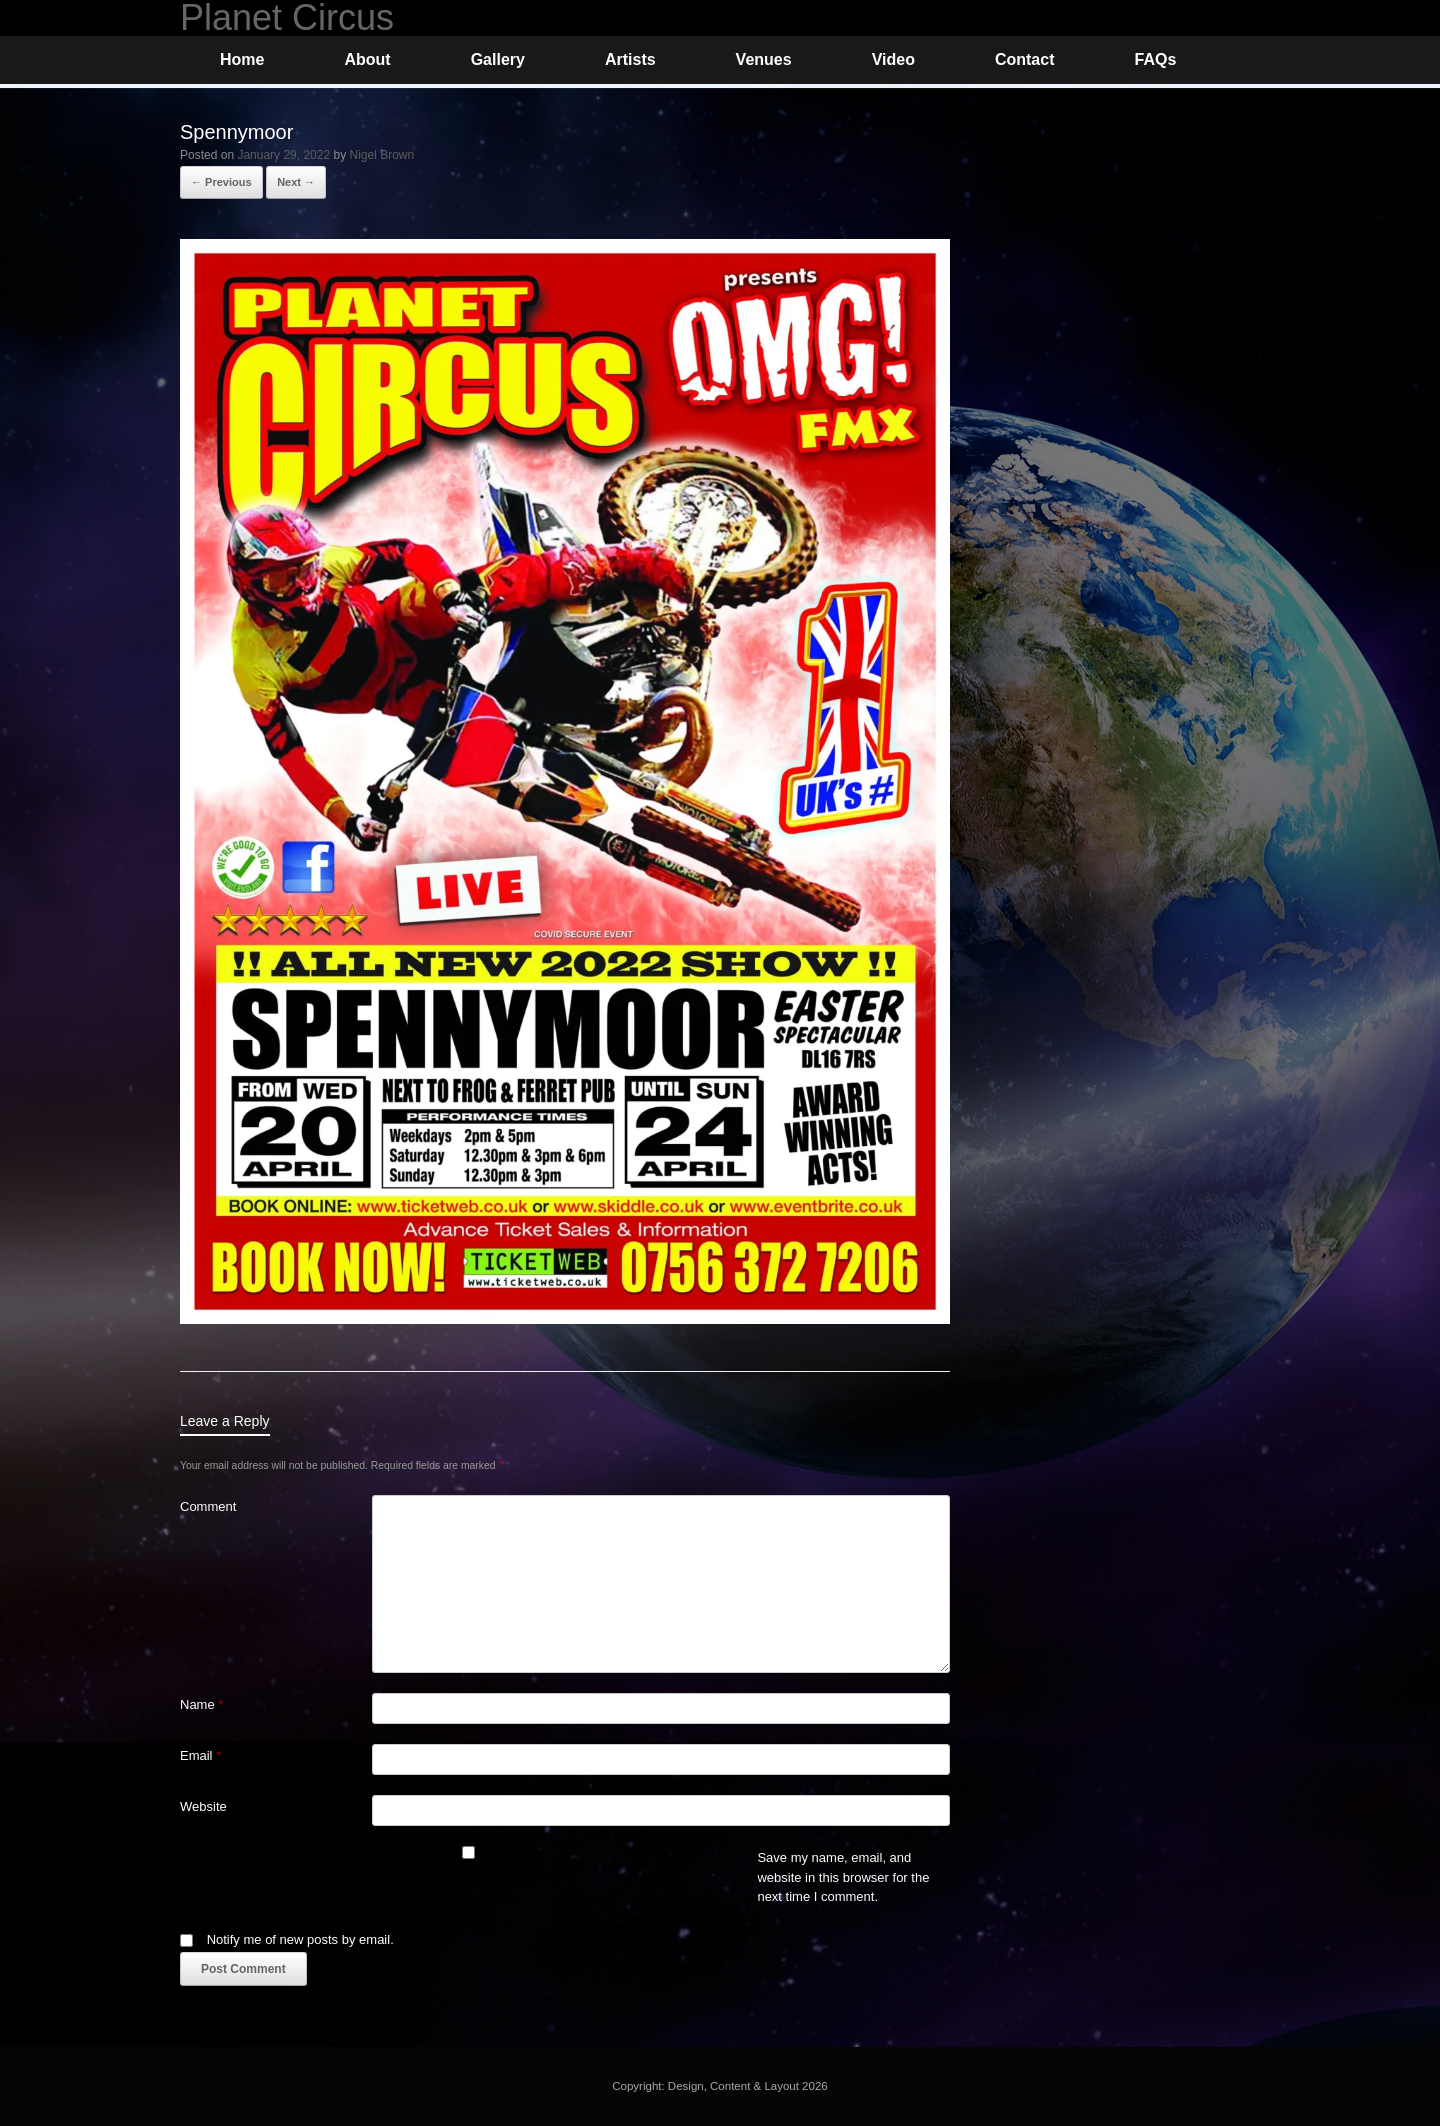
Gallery (498, 59)
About (367, 59)
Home (242, 59)
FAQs (1155, 59)
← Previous (221, 182)
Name (201, 1704)
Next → (296, 182)
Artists (630, 59)
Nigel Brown (382, 155)
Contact (1025, 59)
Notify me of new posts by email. (300, 1939)
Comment (208, 1506)
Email (200, 1755)
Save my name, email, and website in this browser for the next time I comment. (843, 1877)
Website (203, 1806)
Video (893, 59)
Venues (764, 59)
